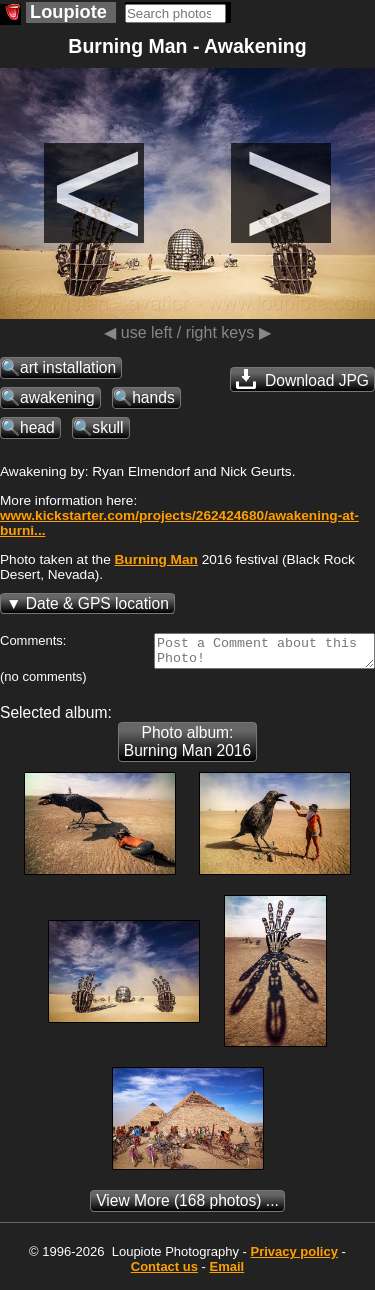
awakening (57, 397)
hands (153, 397)
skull (107, 427)
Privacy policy (293, 1257)
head (37, 427)
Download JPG (302, 379)
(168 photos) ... (187, 1206)
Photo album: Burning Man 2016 (187, 747)
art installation (68, 367)
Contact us (164, 1272)
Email (227, 1272)
